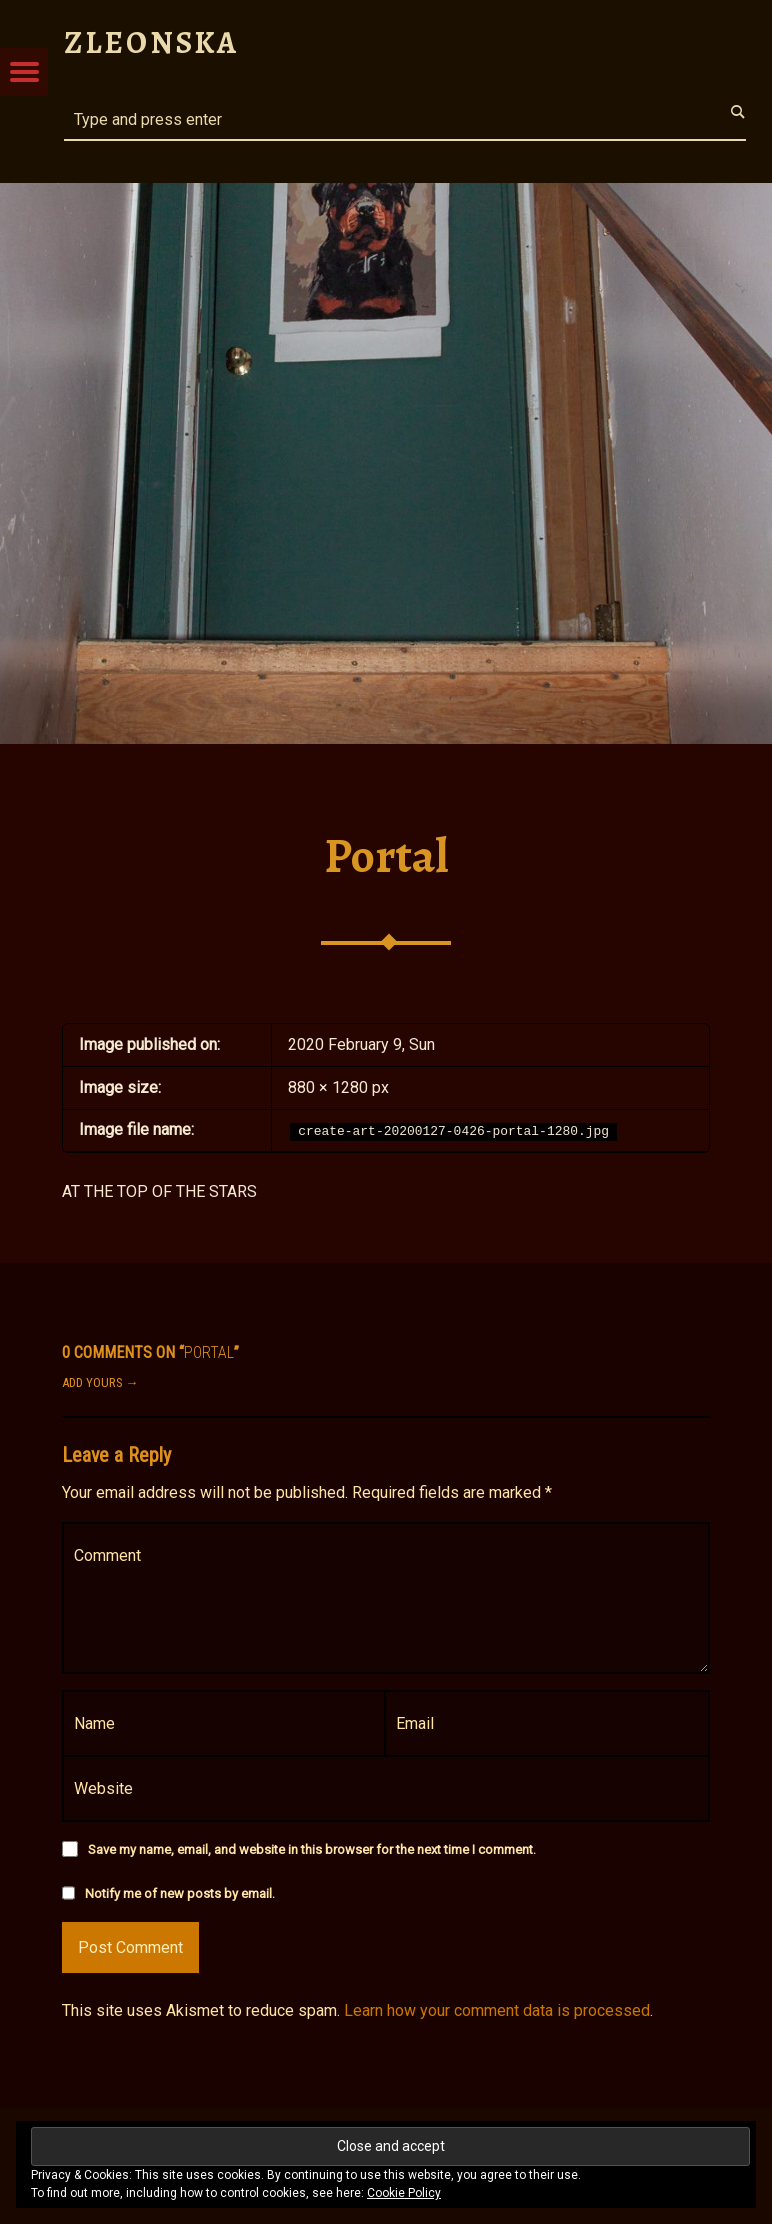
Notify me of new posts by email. (180, 1893)
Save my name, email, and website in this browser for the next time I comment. (312, 1849)
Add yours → (100, 1382)
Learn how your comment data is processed (497, 2010)
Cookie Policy (404, 2193)
